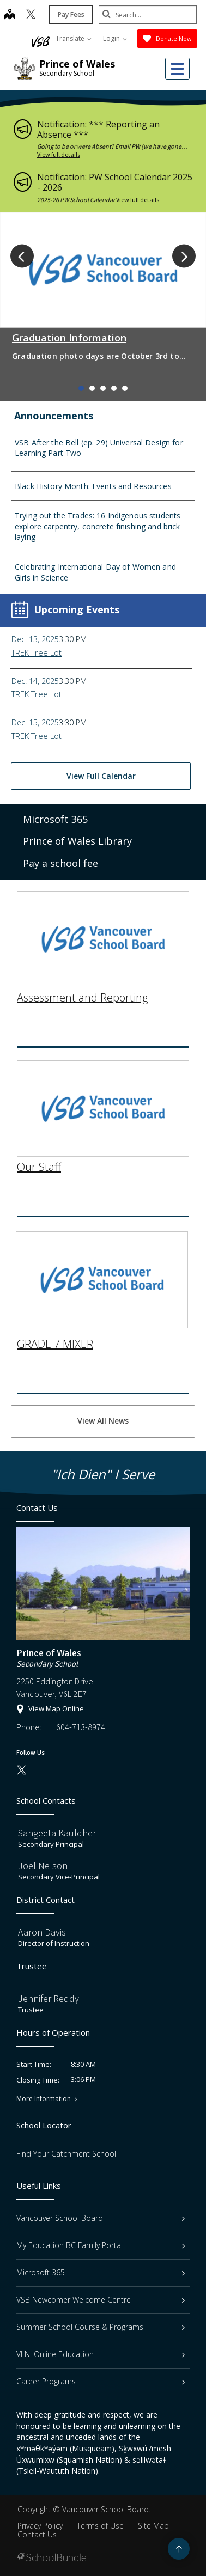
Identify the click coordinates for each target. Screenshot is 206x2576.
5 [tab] (125, 388)
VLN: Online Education (100, 2354)
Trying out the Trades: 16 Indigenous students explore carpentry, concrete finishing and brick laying (97, 526)
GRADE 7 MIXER (55, 1325)
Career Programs (100, 2381)
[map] (9, 15)
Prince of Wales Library (77, 846)
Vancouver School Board (100, 2218)
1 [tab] (81, 388)
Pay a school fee (60, 868)
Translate (74, 38)
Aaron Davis (42, 1932)
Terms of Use (100, 2525)
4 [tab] (114, 388)
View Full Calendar (101, 776)
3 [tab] (103, 388)
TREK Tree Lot (36, 652)
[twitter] (31, 15)
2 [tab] (92, 388)
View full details (58, 154)
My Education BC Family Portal (100, 2245)
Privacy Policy (40, 2525)
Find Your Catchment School (66, 2153)
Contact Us (37, 2534)
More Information (43, 2099)
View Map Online (56, 1708)
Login (115, 38)
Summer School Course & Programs (100, 2327)
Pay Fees (71, 14)
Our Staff (39, 1149)
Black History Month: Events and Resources (93, 486)
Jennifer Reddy (48, 1998)
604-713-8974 (80, 1727)
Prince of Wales (77, 63)
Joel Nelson (43, 1865)
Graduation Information (69, 337)
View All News (103, 1420)
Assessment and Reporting (82, 979)
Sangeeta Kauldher (57, 1833)
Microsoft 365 (55, 824)
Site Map (153, 2525)
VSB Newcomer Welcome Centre (100, 2299)
